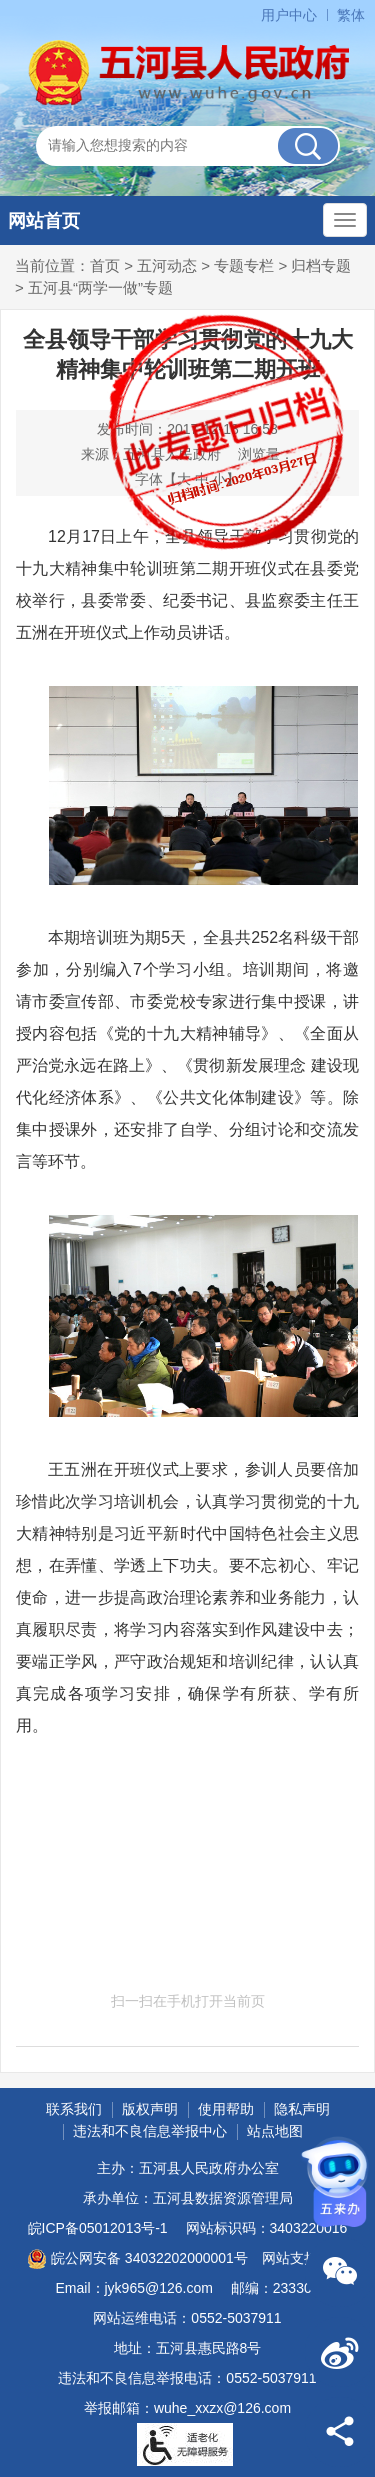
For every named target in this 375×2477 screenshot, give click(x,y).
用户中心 (289, 15)
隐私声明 (302, 2109)
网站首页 (44, 221)
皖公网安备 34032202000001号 (137, 2259)
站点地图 (275, 2131)
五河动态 (167, 265)
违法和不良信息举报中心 (150, 2131)
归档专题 (321, 265)
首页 (105, 265)
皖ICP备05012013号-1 (98, 2228)
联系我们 (74, 2109)
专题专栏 (244, 265)
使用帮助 (226, 2109)
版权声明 (150, 2109)
